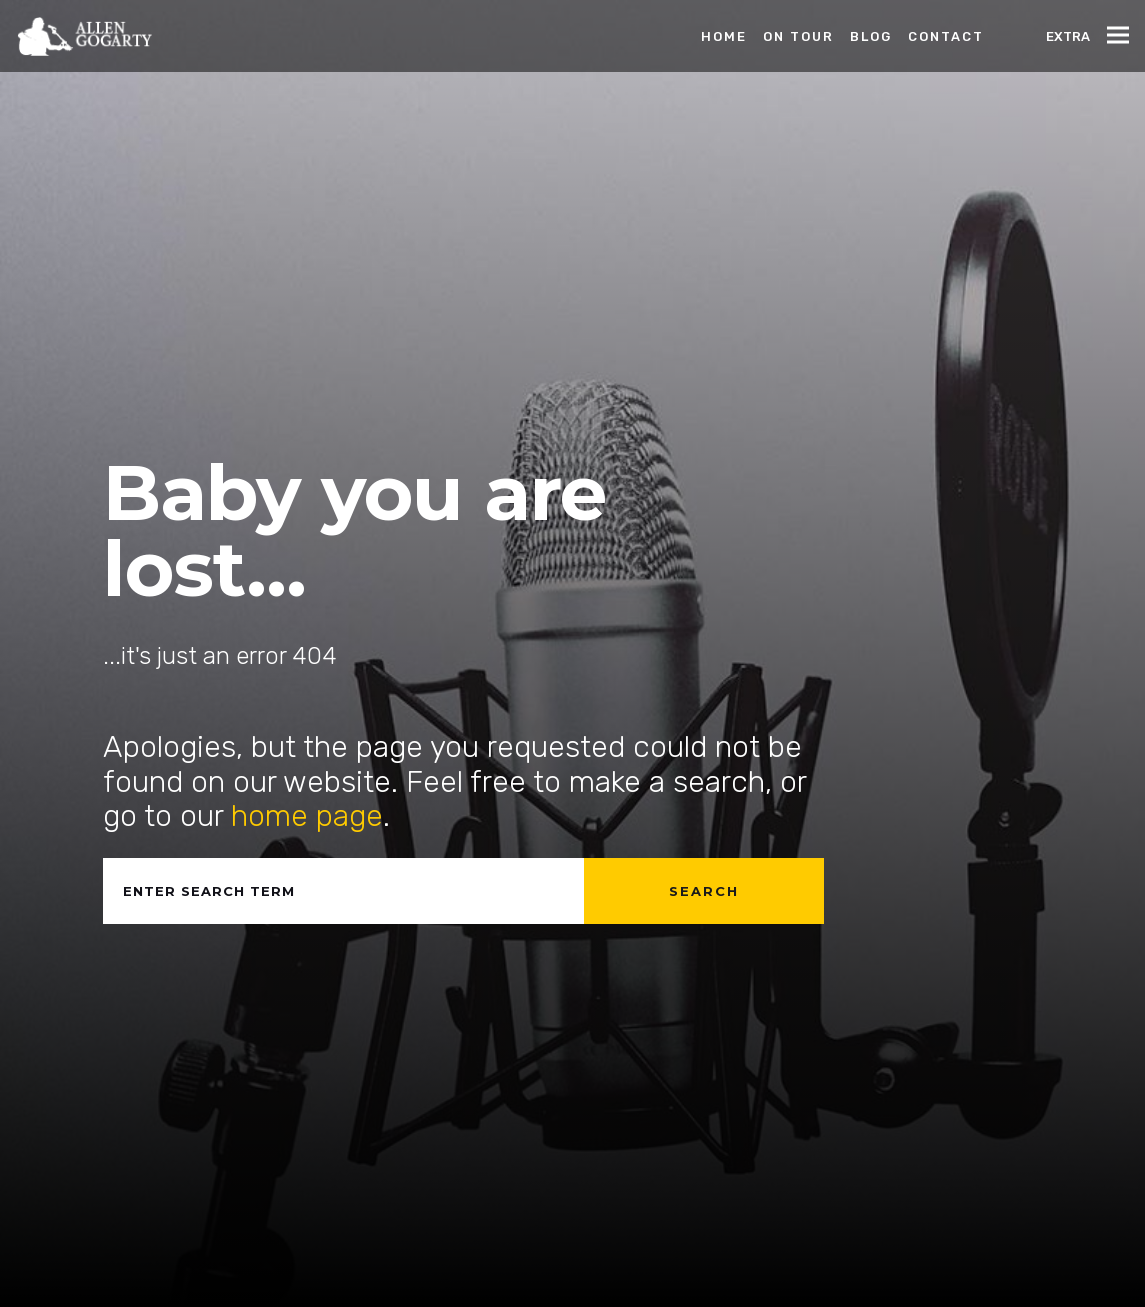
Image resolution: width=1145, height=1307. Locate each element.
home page (307, 816)
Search (704, 891)
